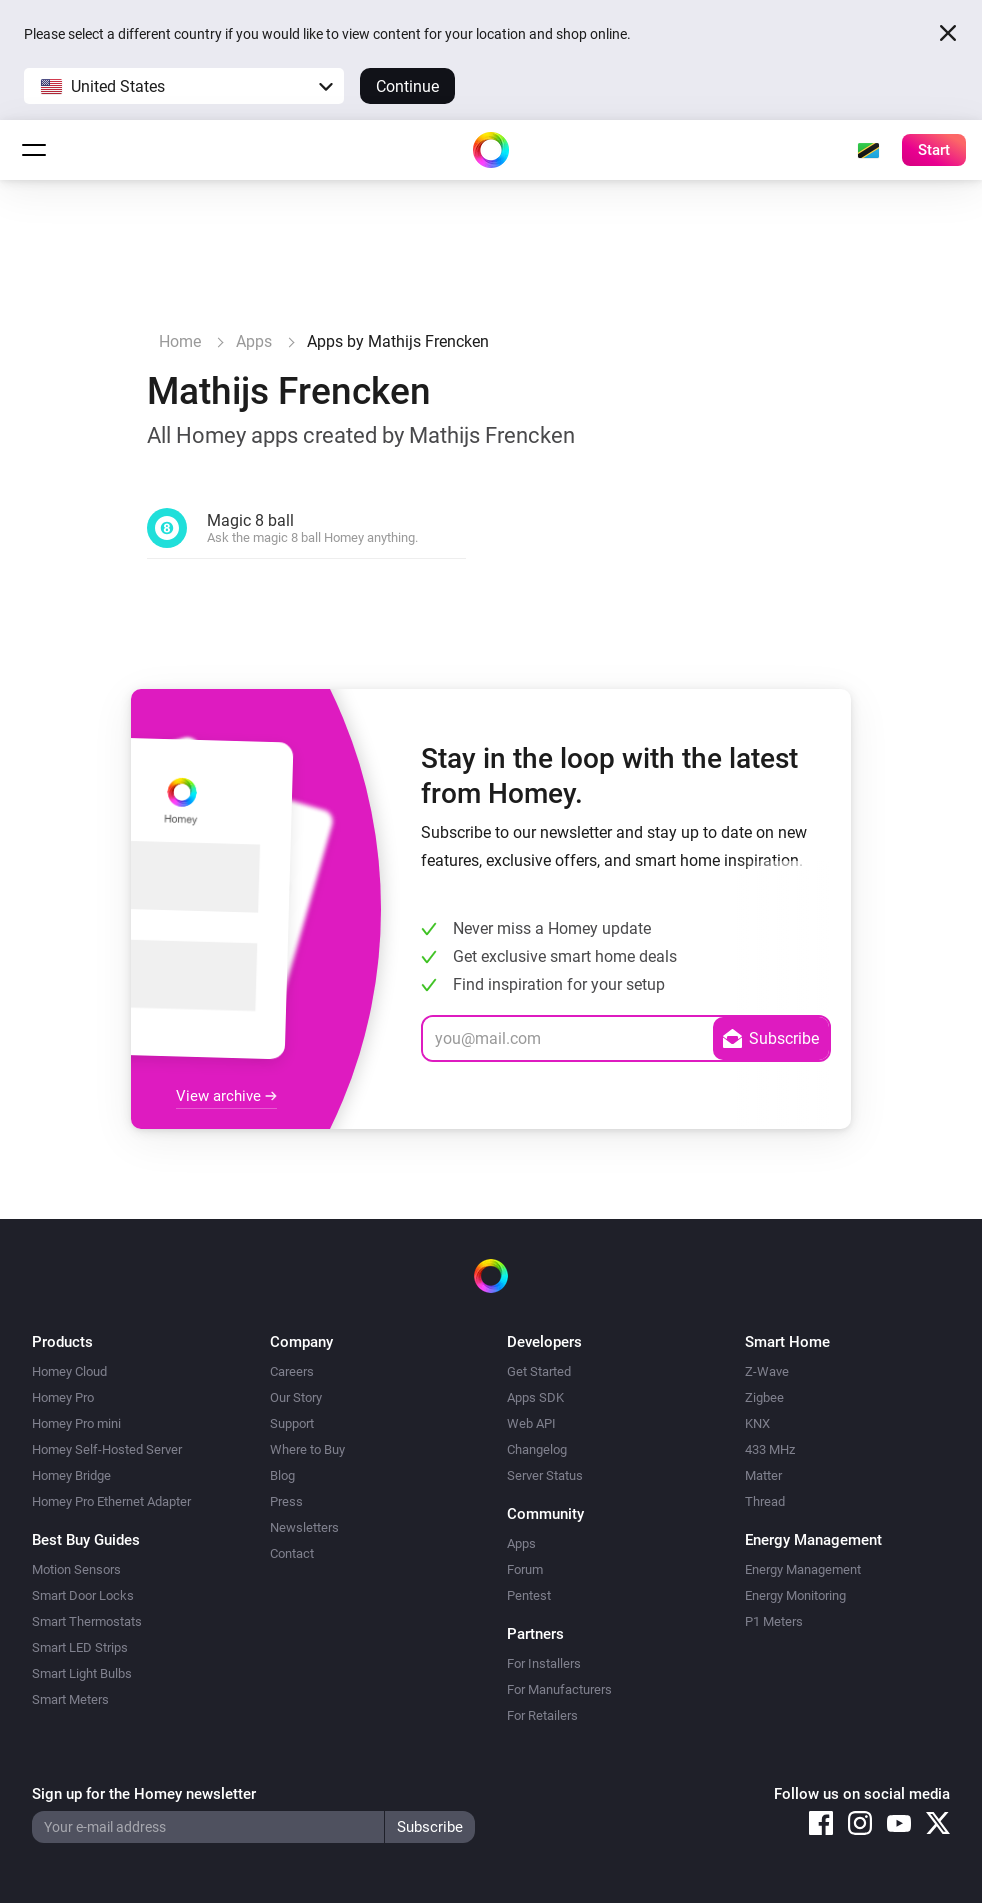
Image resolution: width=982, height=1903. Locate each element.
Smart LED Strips (80, 1647)
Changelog (537, 1449)
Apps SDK (535, 1397)
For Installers (544, 1663)
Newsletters (304, 1527)
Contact (292, 1553)
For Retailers (542, 1715)
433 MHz (770, 1449)
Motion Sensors (76, 1569)
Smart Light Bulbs (82, 1673)
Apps (521, 1543)
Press (286, 1501)
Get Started (539, 1371)
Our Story (296, 1397)
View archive (226, 1096)
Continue (407, 86)
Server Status (545, 1475)
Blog (282, 1475)
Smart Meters (70, 1699)
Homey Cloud (69, 1371)
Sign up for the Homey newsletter (144, 1794)
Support (292, 1423)
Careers (292, 1371)
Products (62, 1342)
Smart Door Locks (83, 1595)
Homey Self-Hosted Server (107, 1449)
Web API (531, 1423)
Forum (525, 1569)
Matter (763, 1475)
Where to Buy (307, 1449)
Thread (765, 1501)
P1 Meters (774, 1621)
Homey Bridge (71, 1475)
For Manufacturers (559, 1689)
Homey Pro (63, 1397)
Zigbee (764, 1397)
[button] (184, 86)
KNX (757, 1423)
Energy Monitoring (795, 1595)
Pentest (529, 1595)
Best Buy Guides (86, 1540)
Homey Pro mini (76, 1423)
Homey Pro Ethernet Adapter (111, 1501)
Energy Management (803, 1569)
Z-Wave (767, 1371)
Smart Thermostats (87, 1621)
